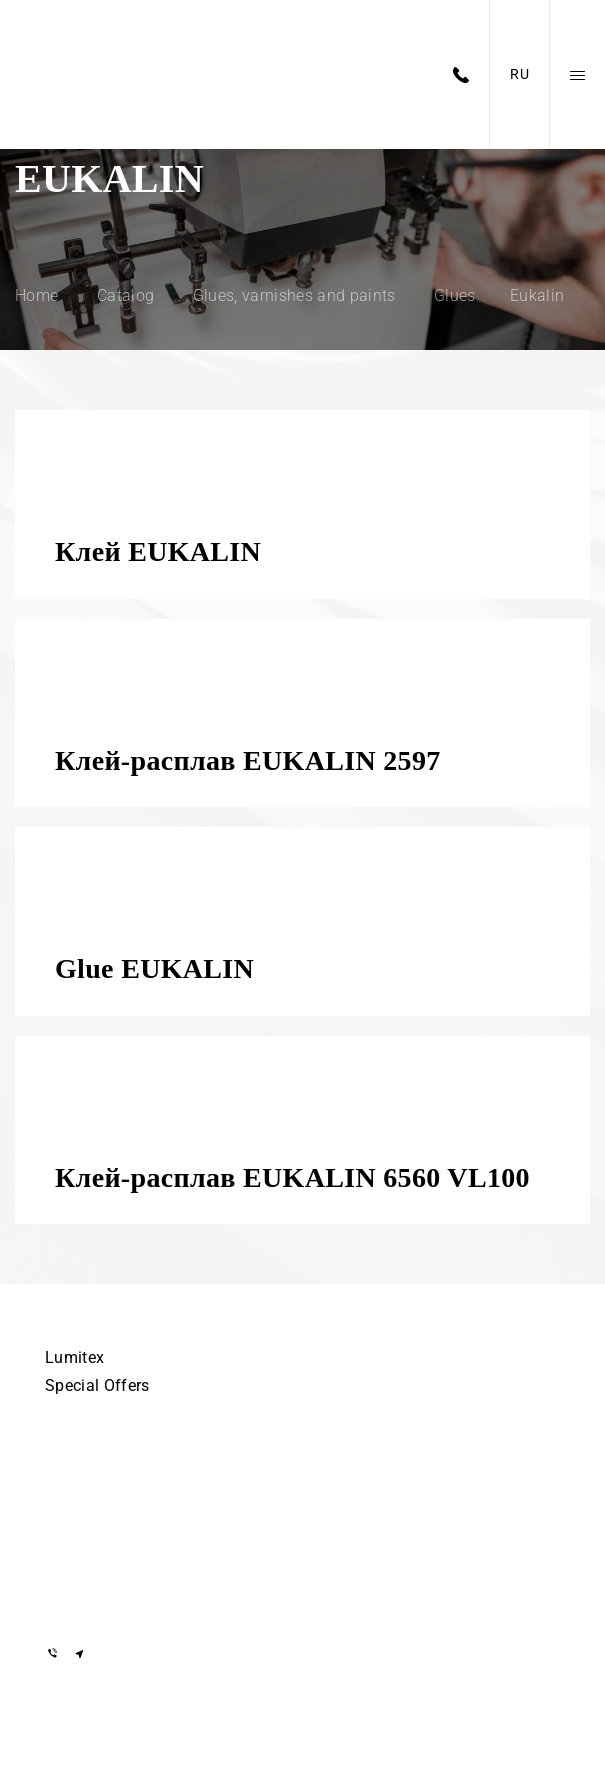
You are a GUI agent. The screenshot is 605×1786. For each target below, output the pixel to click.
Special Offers (97, 1385)
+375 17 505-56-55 (110, 1474)
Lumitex (74, 1357)
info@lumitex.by (102, 1600)
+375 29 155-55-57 (110, 1503)
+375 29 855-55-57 (110, 1532)
